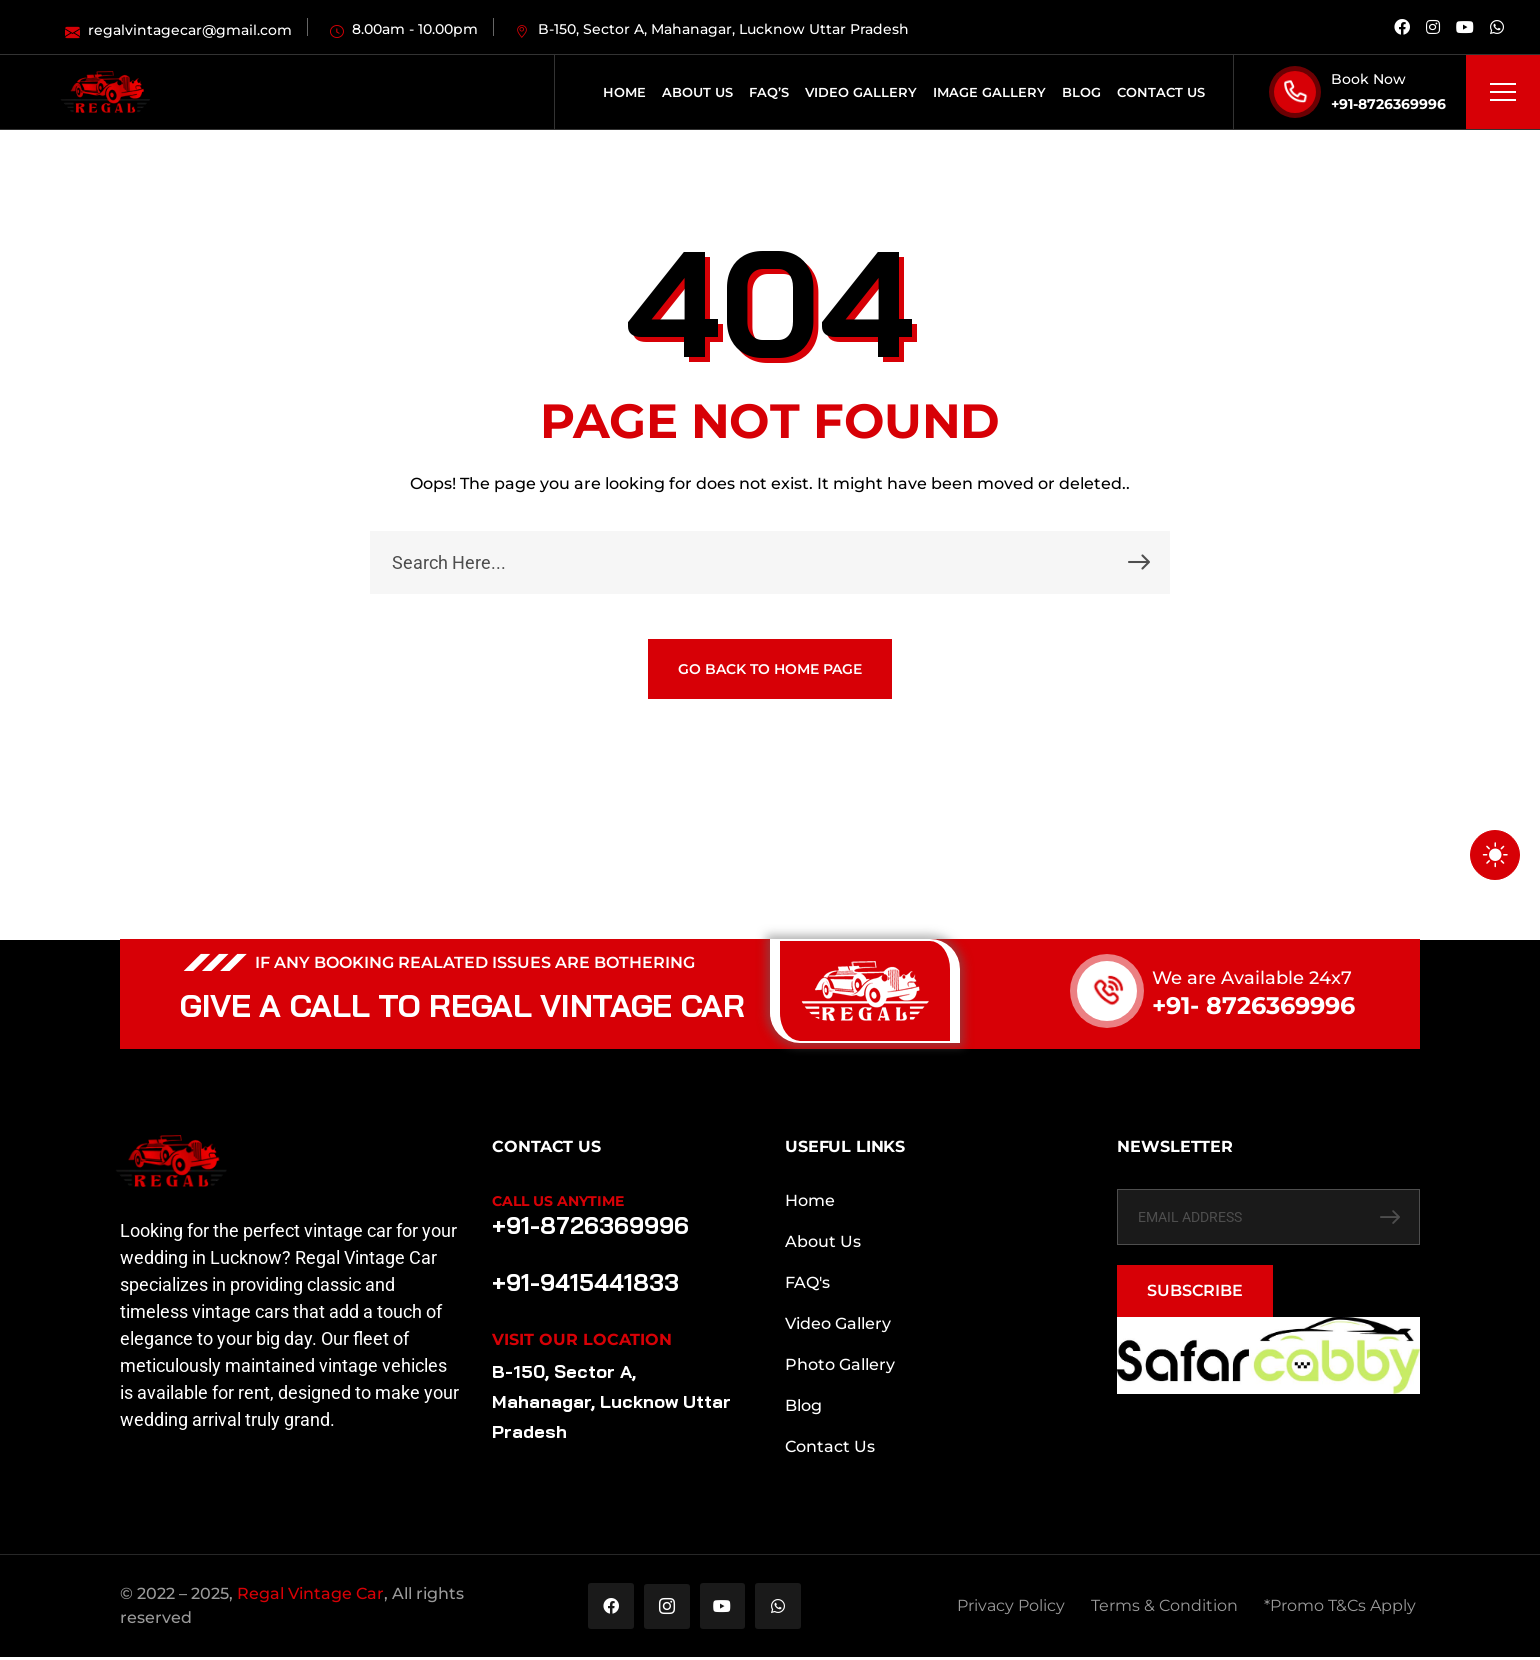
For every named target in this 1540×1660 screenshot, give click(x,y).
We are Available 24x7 (1252, 978)
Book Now (1368, 79)
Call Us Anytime (558, 1201)
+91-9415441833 (580, 1281)
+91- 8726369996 (1253, 1005)
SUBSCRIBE (1195, 1290)
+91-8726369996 (1388, 104)
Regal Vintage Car (310, 1595)
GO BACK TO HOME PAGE (770, 669)
